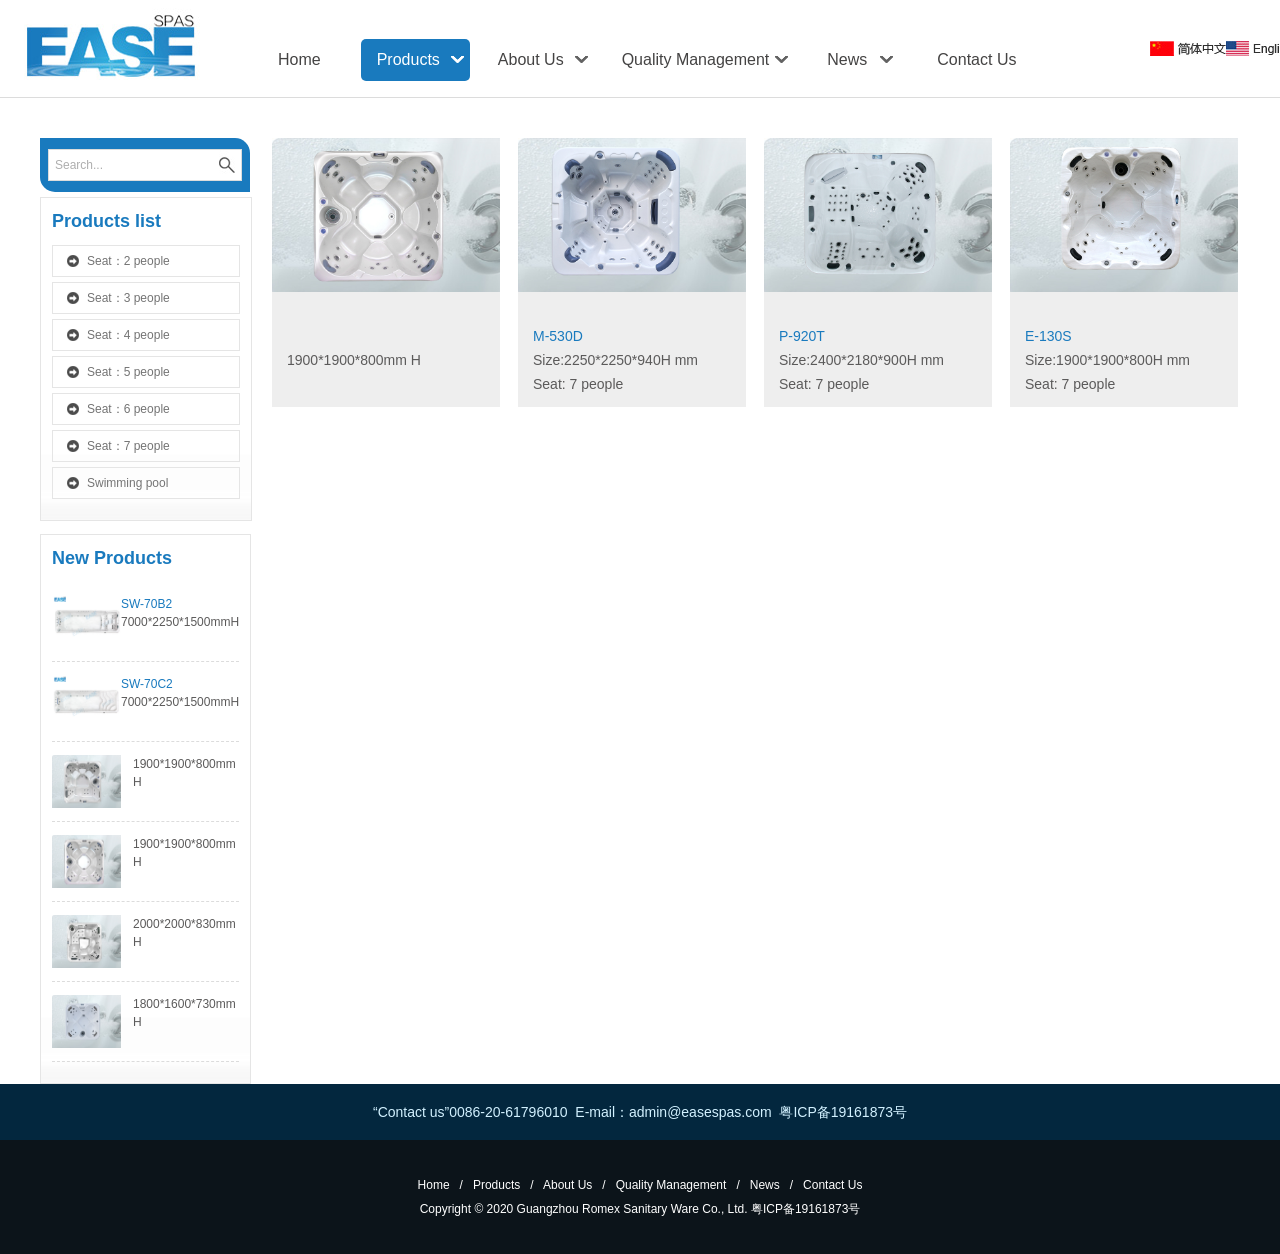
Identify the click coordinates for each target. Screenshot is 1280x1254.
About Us (531, 59)
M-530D (558, 336)
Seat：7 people (128, 446)
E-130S (1048, 336)
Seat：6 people (128, 409)
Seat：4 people (128, 335)
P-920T (802, 336)
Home (299, 59)
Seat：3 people (128, 298)
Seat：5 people (128, 372)
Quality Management (696, 59)
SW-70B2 (146, 604)
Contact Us (976, 59)
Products (408, 59)
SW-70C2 (147, 684)
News (847, 59)
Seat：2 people (128, 261)
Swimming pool (127, 483)
